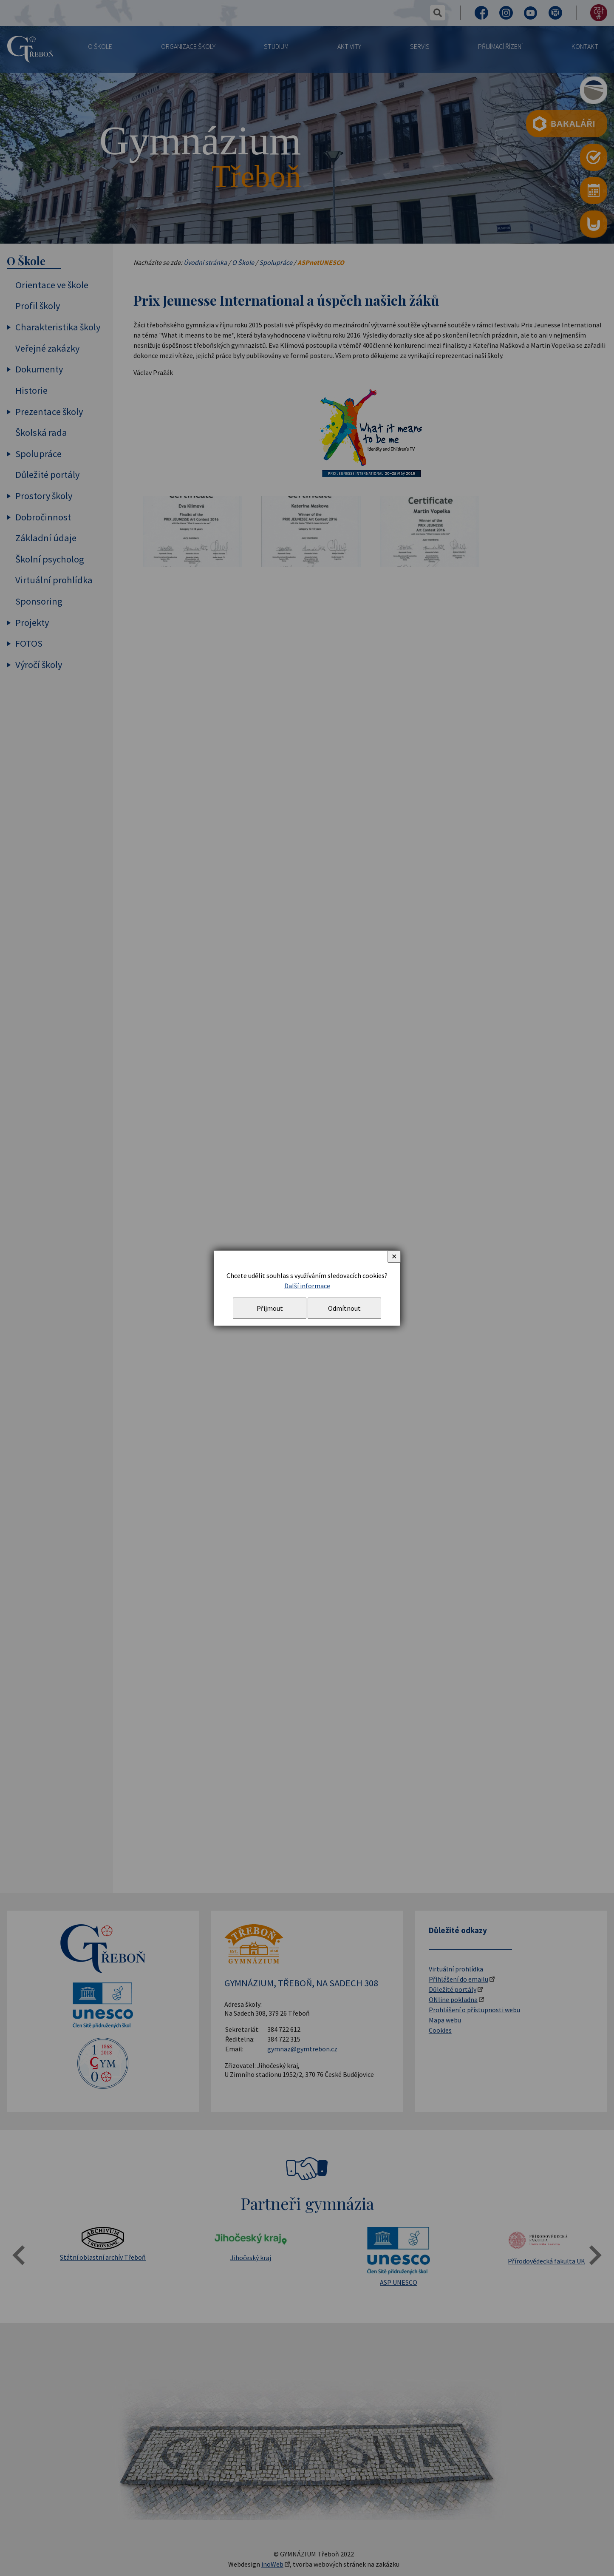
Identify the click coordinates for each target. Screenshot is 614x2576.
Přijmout (270, 1308)
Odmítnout (344, 1308)
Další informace (307, 1285)
